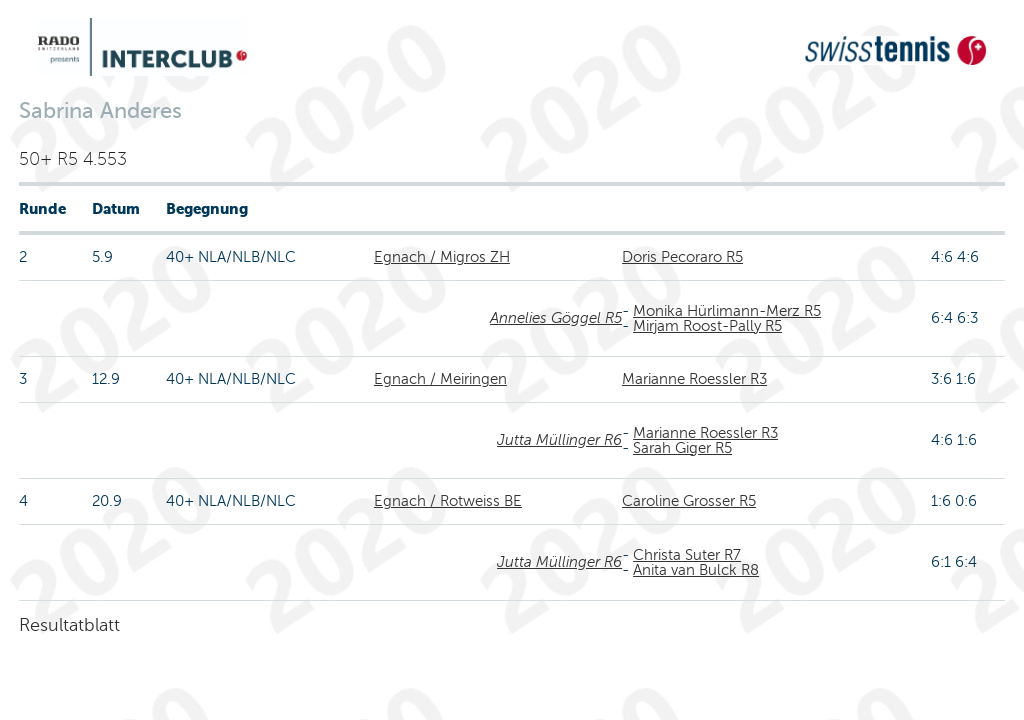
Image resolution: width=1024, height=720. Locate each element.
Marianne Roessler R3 (694, 379)
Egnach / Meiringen (440, 379)
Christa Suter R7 (687, 555)
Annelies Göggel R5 (556, 318)
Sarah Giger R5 (682, 448)
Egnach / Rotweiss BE (448, 501)
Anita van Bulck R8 (696, 570)
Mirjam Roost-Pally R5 (707, 326)
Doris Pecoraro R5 (682, 257)
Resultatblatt (69, 625)
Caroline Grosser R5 (689, 501)
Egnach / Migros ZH (442, 257)
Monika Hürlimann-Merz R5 (727, 311)
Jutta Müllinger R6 (559, 440)
